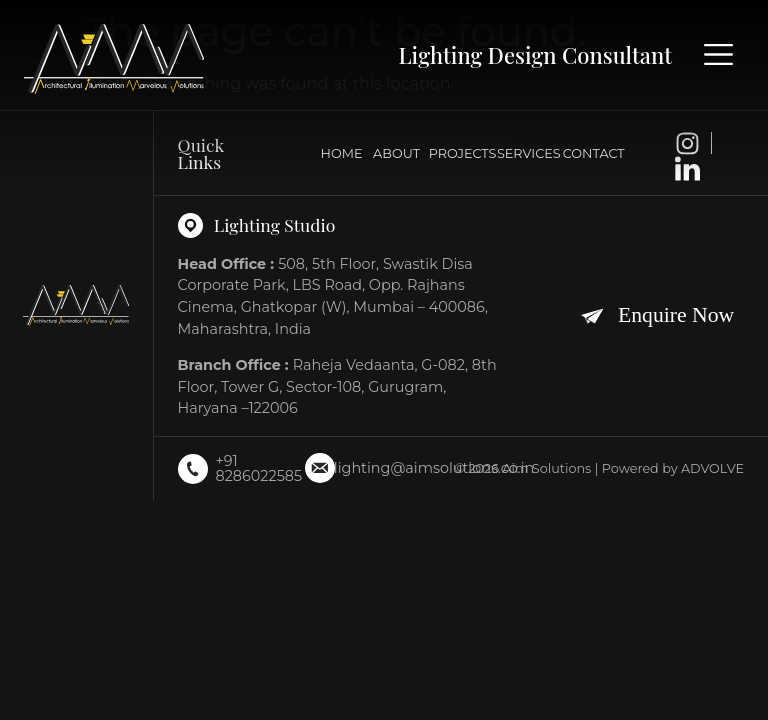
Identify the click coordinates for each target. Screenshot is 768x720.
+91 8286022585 (258, 468)
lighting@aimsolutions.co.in (434, 468)
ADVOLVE (712, 468)
